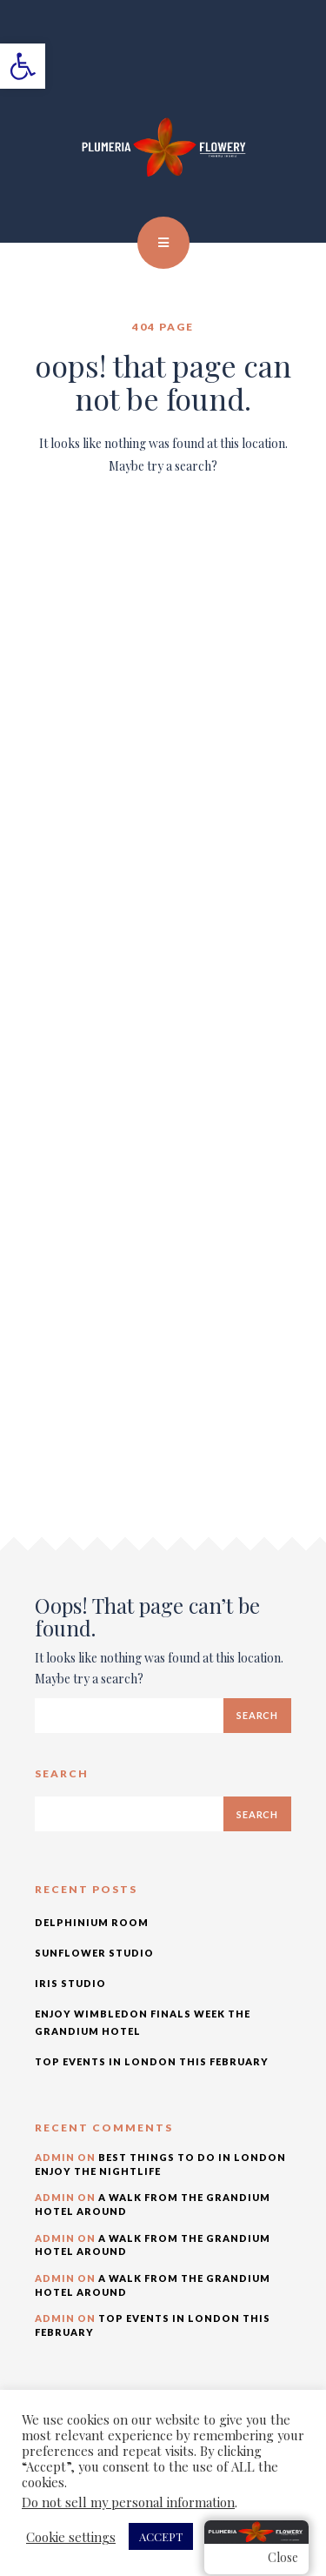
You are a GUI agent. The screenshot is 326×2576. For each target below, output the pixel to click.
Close (283, 2557)
